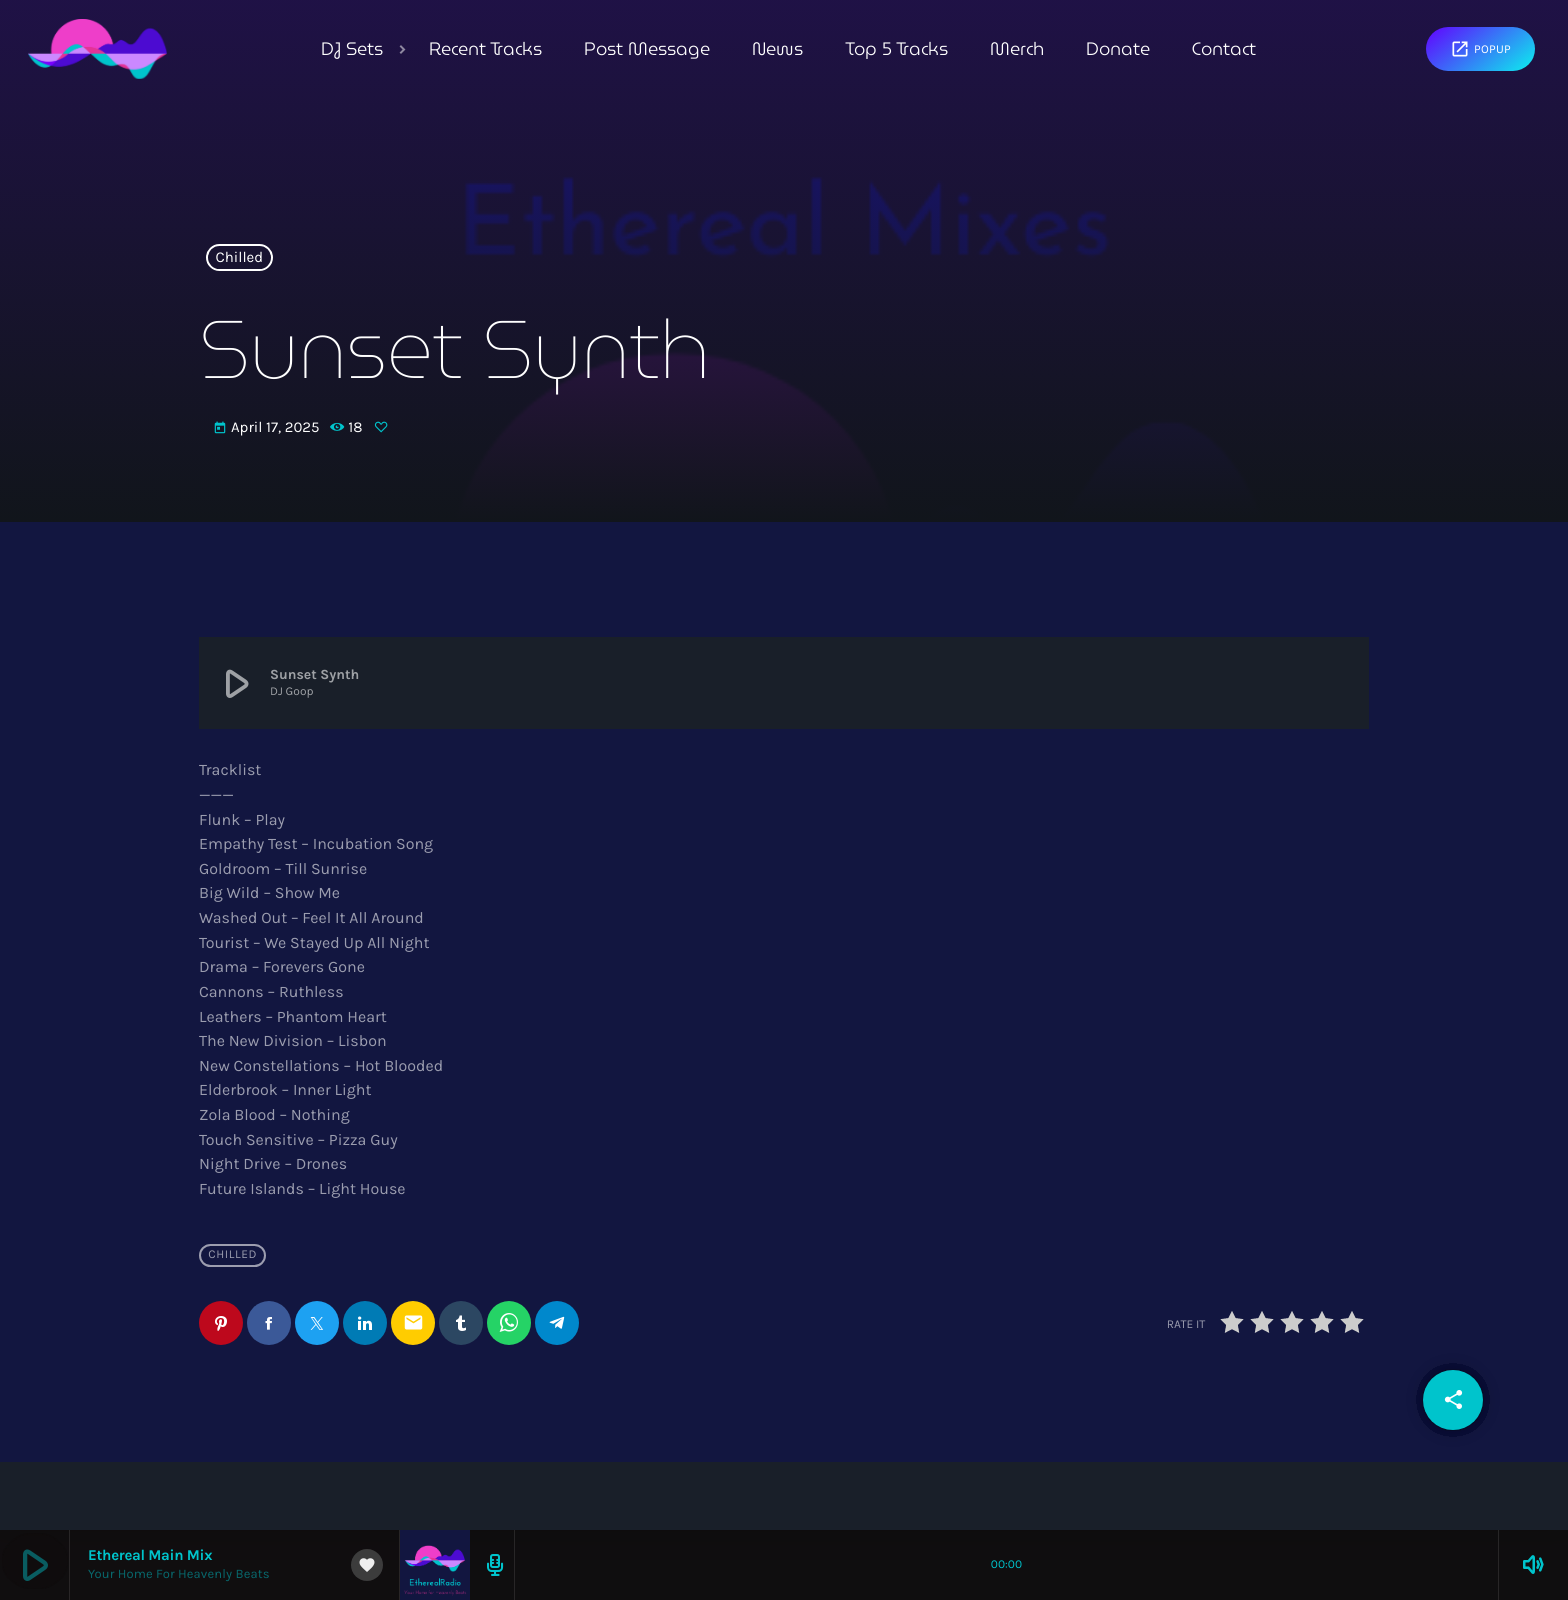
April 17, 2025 (268, 428)
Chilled (240, 258)
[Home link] (97, 49)
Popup (1480, 49)
